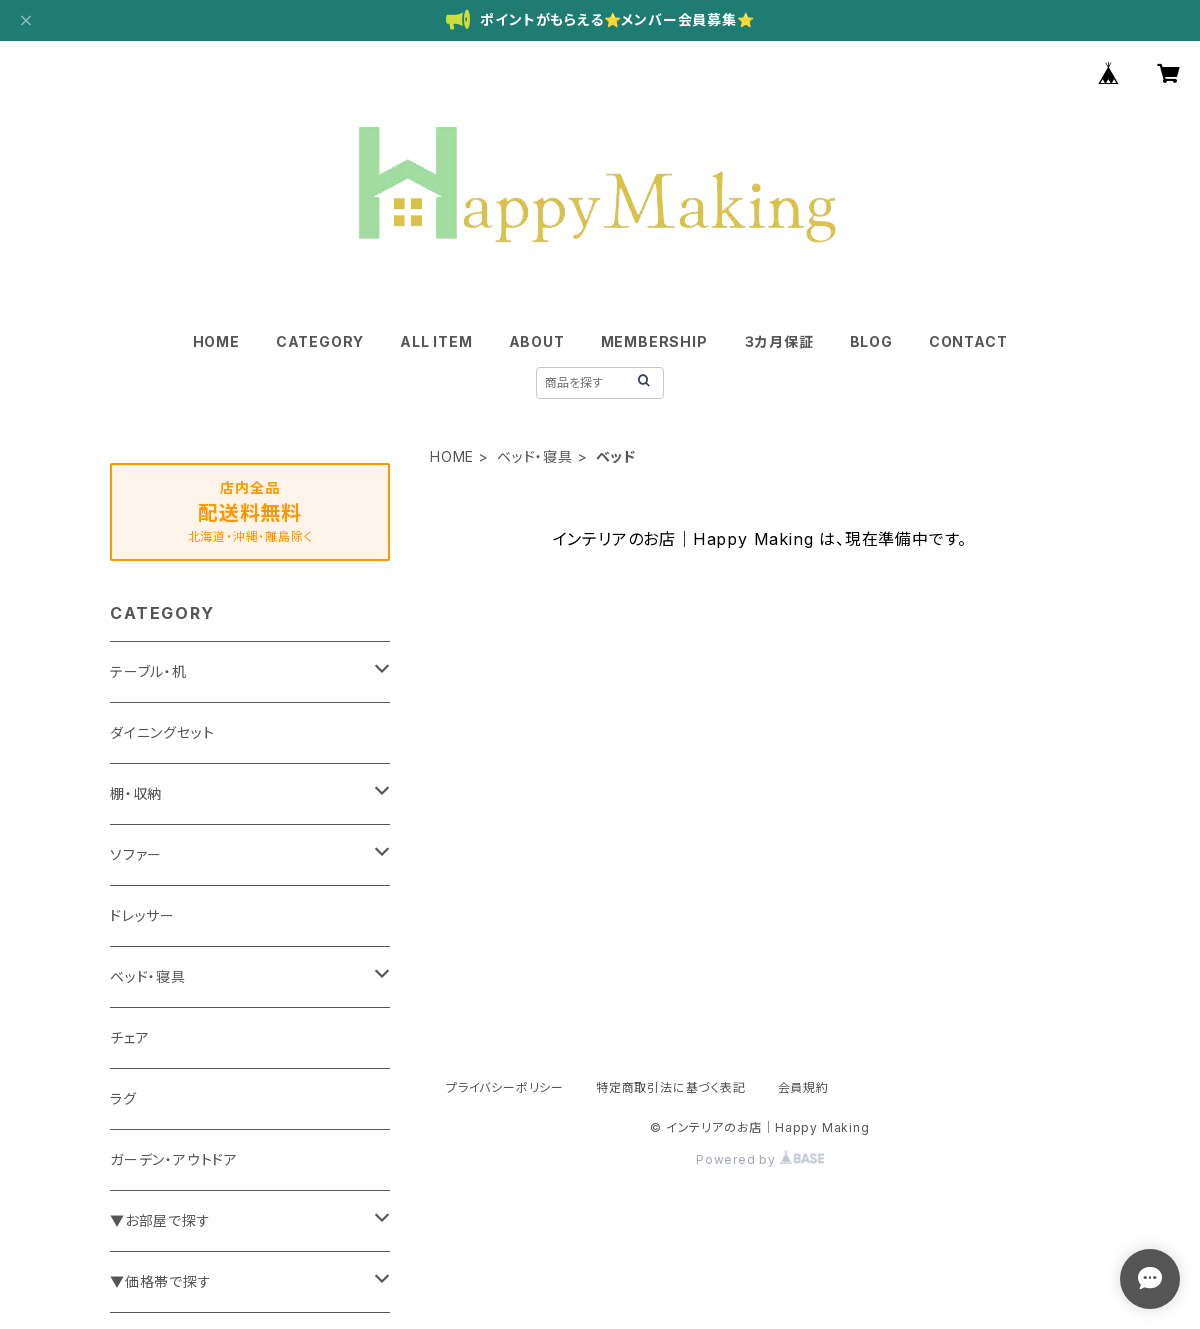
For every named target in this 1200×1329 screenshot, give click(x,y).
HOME (216, 341)
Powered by (760, 1159)
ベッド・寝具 (535, 456)
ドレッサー (142, 915)
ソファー (136, 854)
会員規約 (803, 1087)
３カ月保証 (779, 341)
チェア (129, 1037)
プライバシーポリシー (505, 1087)
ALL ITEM (436, 341)
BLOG (871, 341)
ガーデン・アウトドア (174, 1159)
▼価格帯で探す (161, 1281)
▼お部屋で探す (160, 1220)
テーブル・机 (148, 671)
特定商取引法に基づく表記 (671, 1087)
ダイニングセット (162, 732)
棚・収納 (136, 793)
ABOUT (537, 341)
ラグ (123, 1098)
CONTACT (968, 341)
